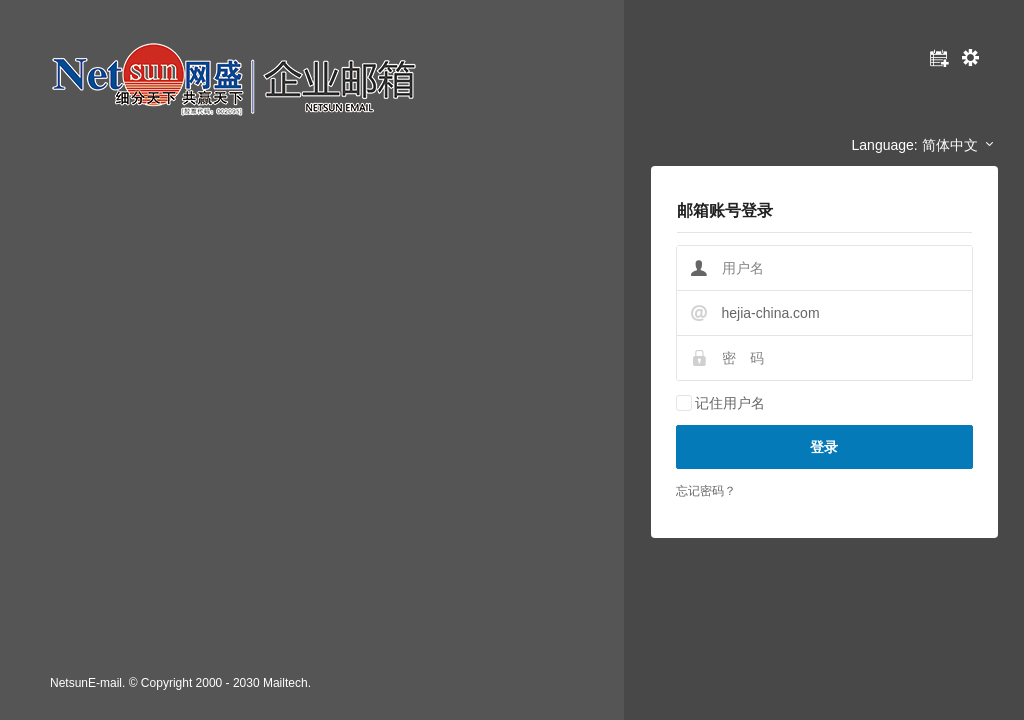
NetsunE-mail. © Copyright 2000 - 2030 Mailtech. (180, 683)
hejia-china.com (771, 313)
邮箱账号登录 (725, 210)
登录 (824, 447)
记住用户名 (730, 403)
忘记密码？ (706, 491)
